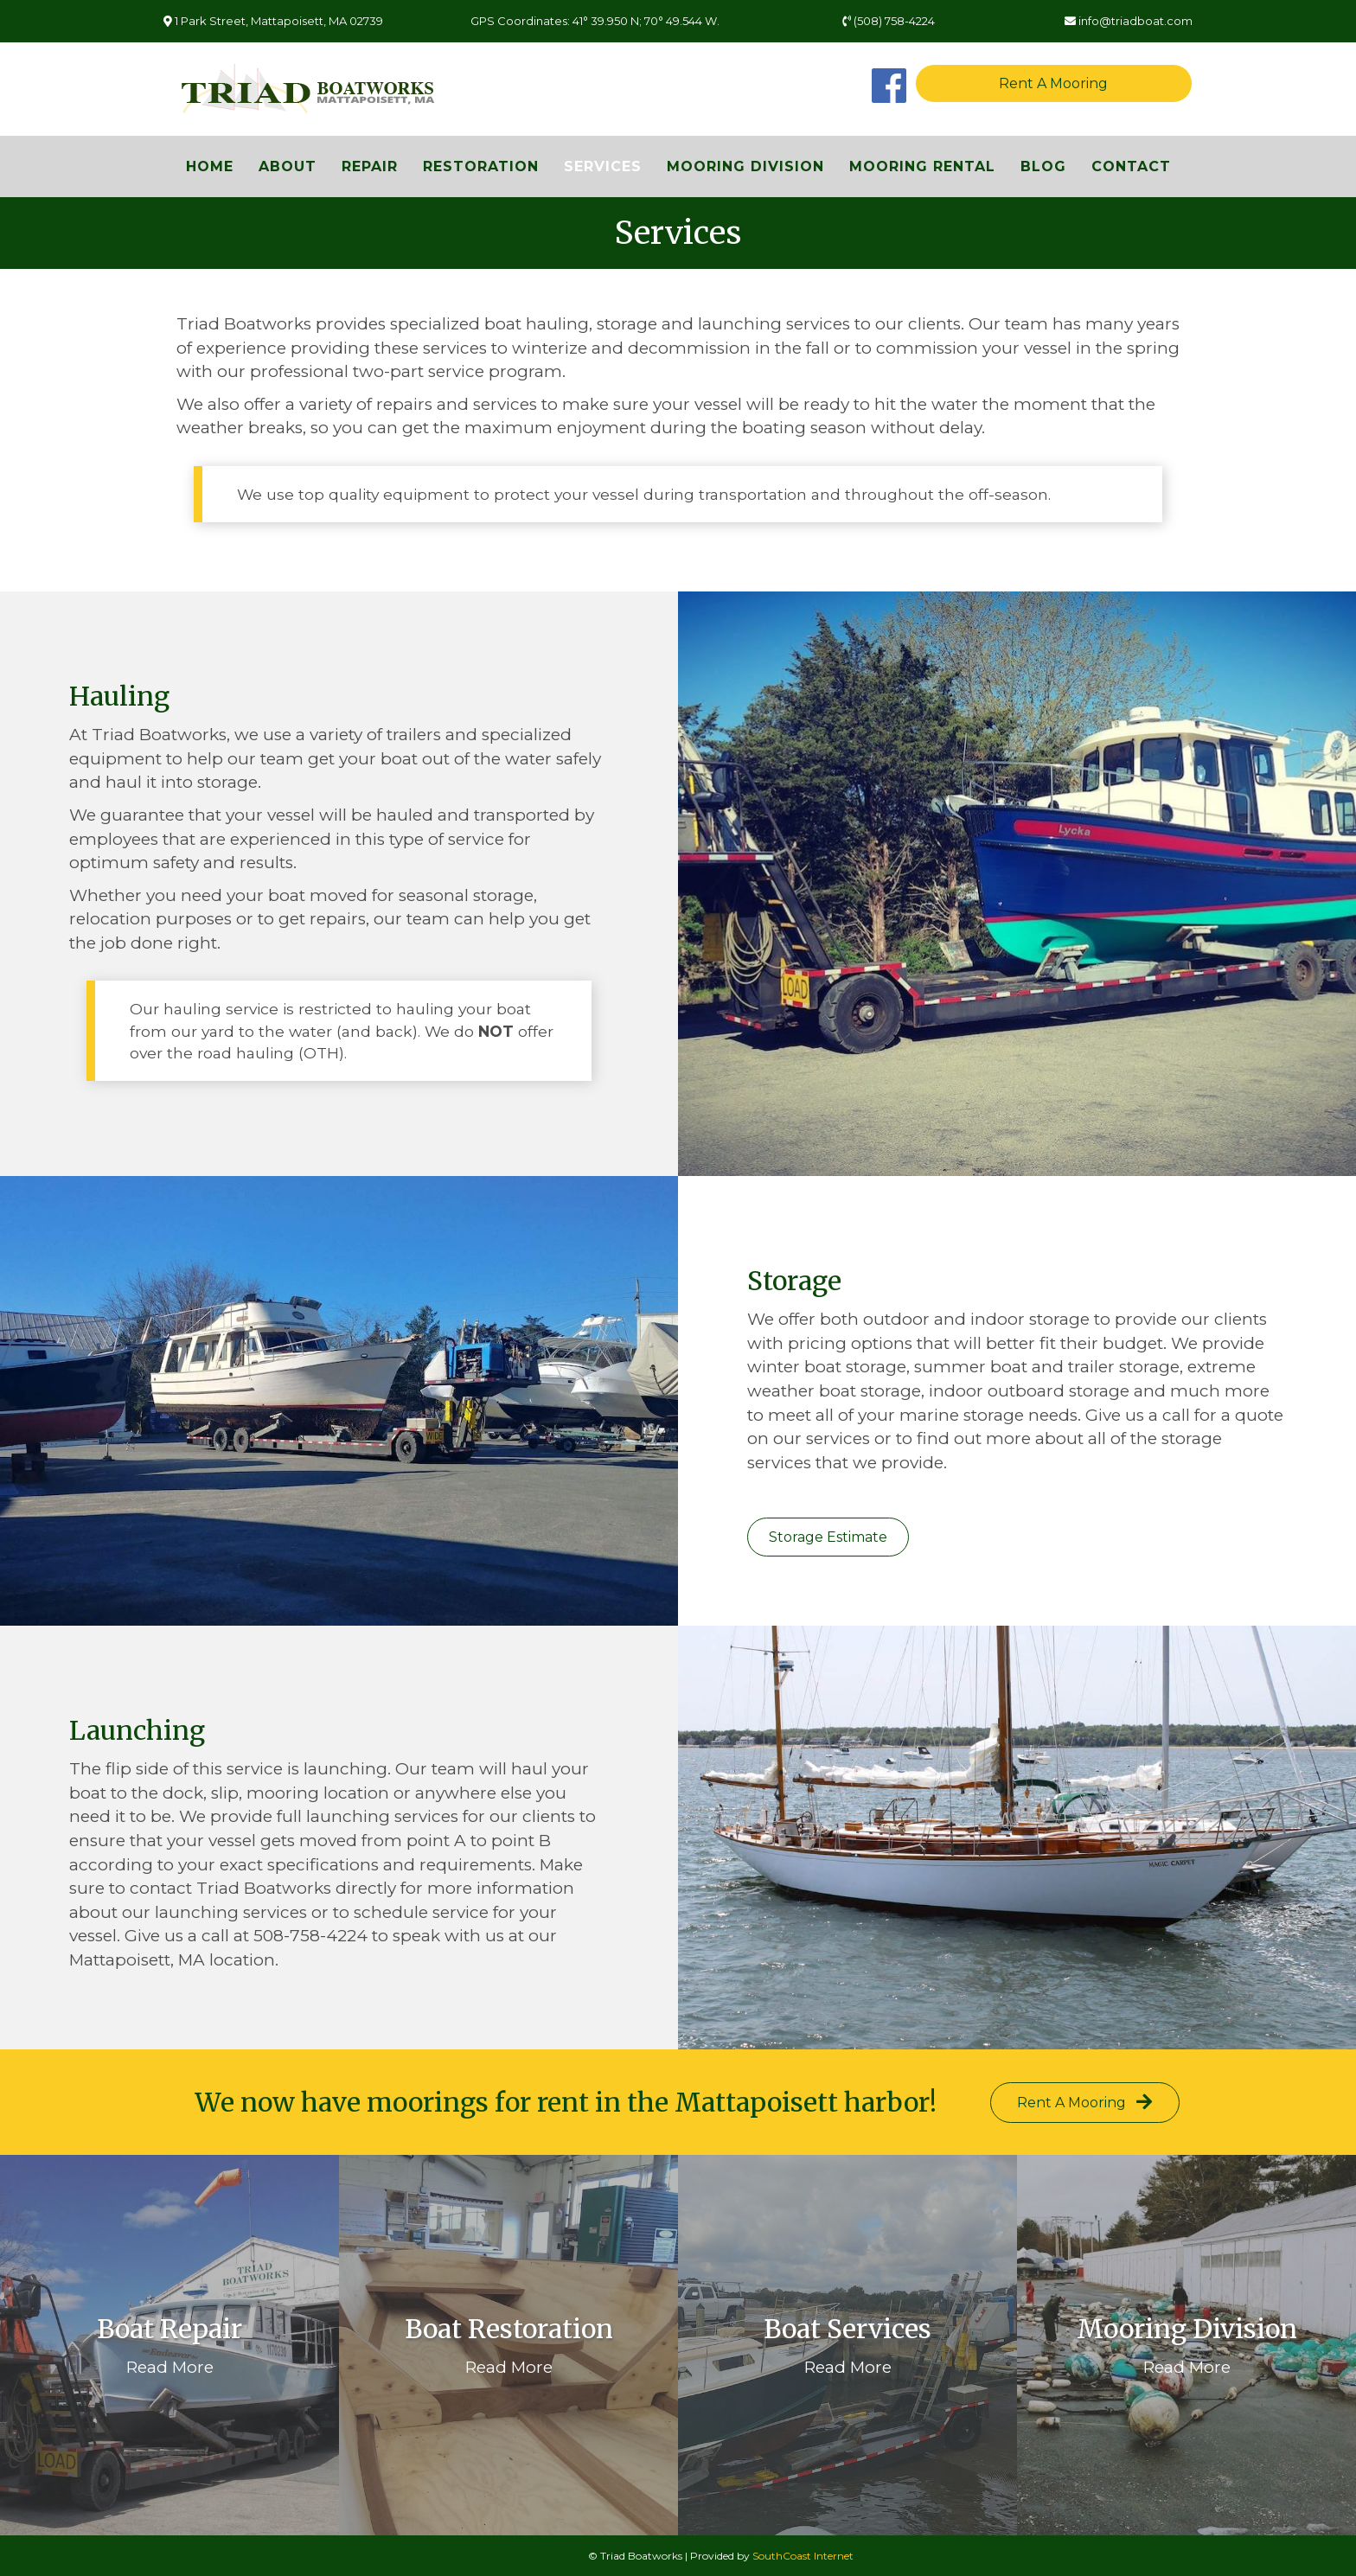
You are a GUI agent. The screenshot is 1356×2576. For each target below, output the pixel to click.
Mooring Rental (922, 166)
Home (209, 166)
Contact (1131, 166)
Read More (170, 2367)
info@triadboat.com (1129, 21)
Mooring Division (745, 166)
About (288, 166)
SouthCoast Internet (803, 2555)
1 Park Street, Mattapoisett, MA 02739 (273, 21)
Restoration (481, 166)
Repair (370, 166)
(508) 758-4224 (888, 21)
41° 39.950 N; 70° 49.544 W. (646, 21)
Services (603, 166)
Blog (1043, 166)
